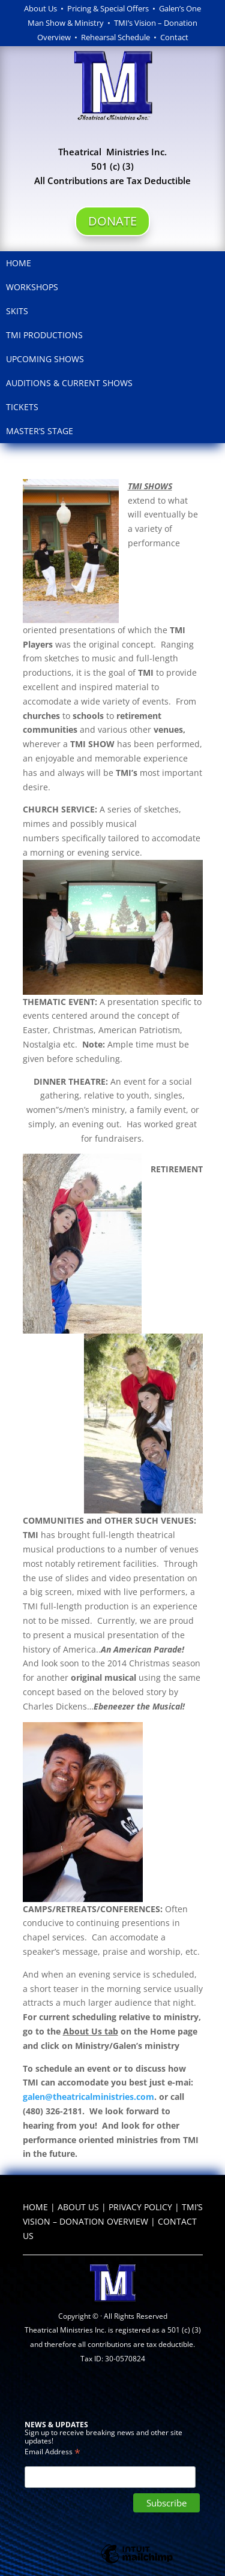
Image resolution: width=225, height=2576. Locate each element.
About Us (40, 8)
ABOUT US (78, 2207)
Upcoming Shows (45, 359)
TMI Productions (44, 335)
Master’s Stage (39, 431)
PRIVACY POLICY (140, 2207)
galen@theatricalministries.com (88, 2096)
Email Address (52, 2451)
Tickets (22, 407)
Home (18, 263)
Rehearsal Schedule (117, 37)
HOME (35, 2207)
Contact (174, 37)
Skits (17, 311)
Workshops (32, 287)
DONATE (112, 221)
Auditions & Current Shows (69, 383)
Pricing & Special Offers (108, 8)
